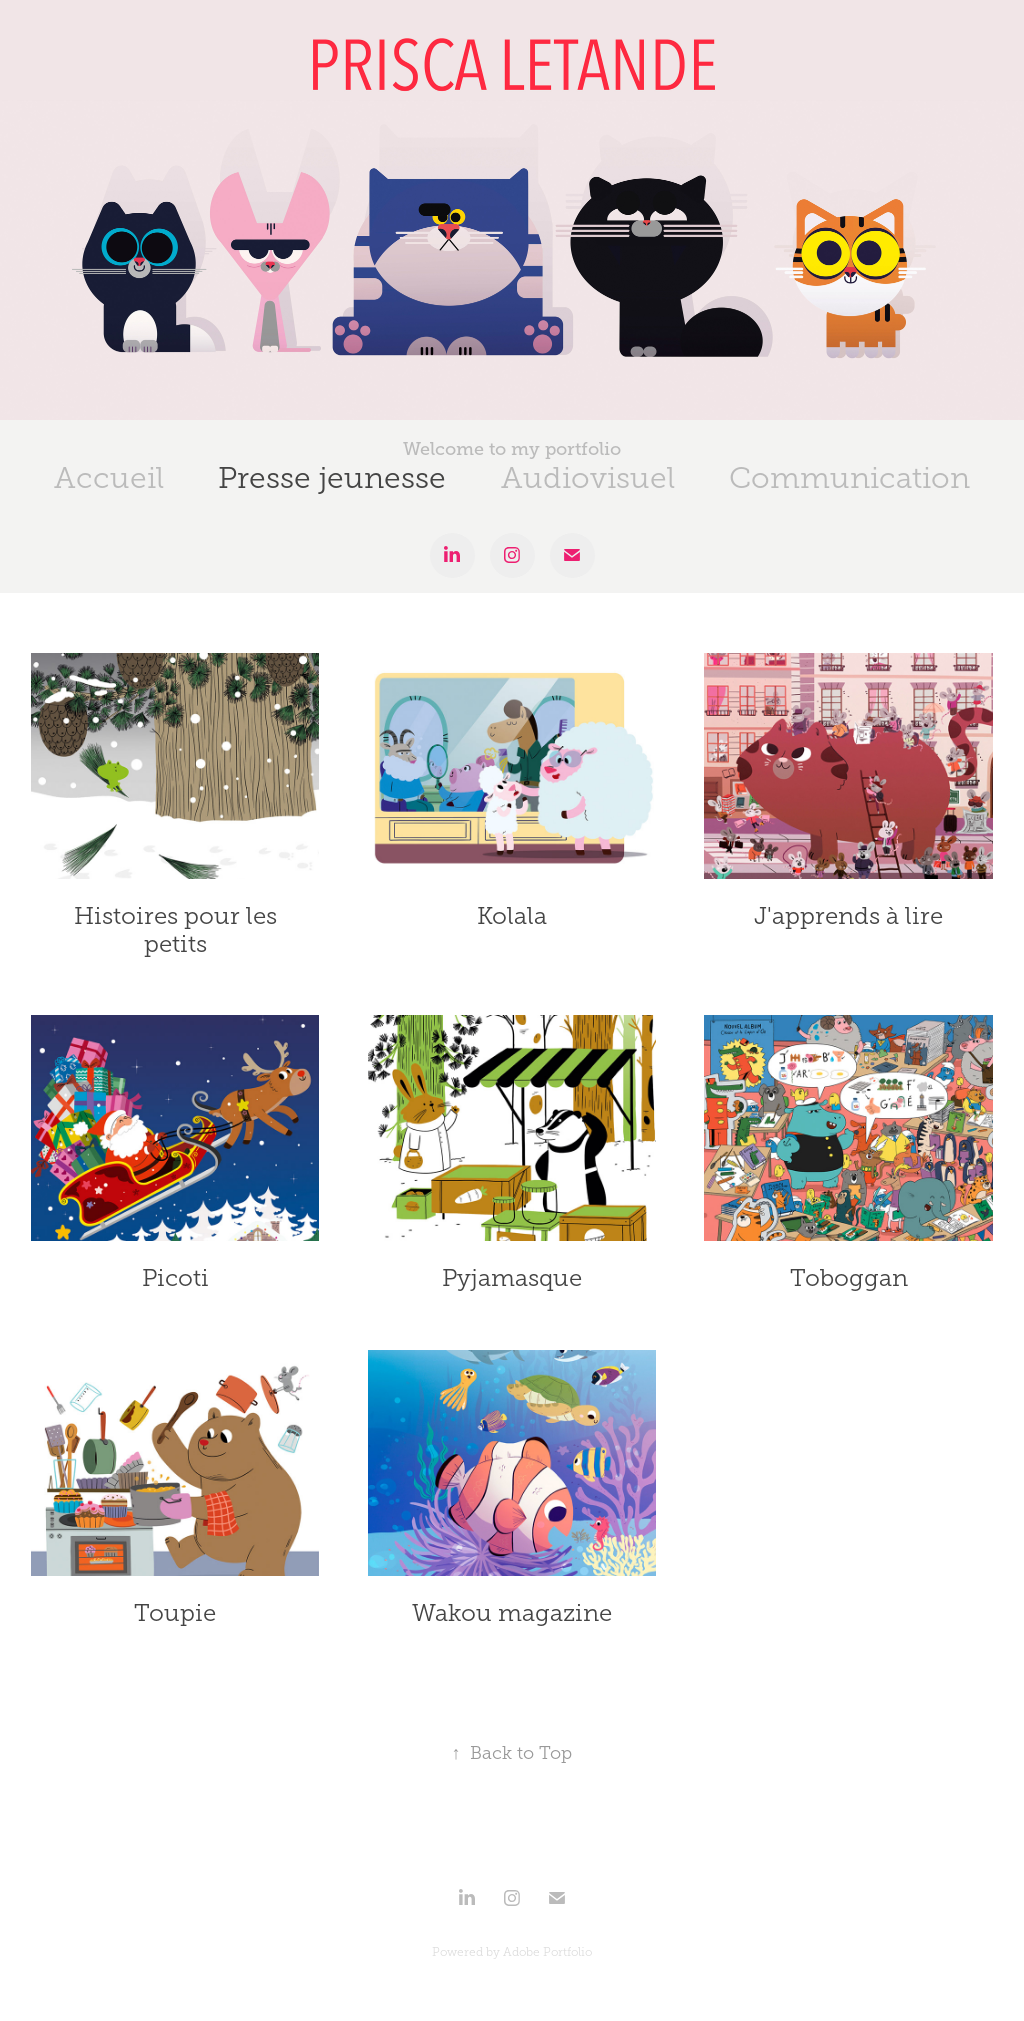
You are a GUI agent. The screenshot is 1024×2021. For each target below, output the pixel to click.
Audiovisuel (588, 478)
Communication (849, 478)
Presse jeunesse (332, 478)
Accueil (109, 478)
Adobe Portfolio (547, 1952)
